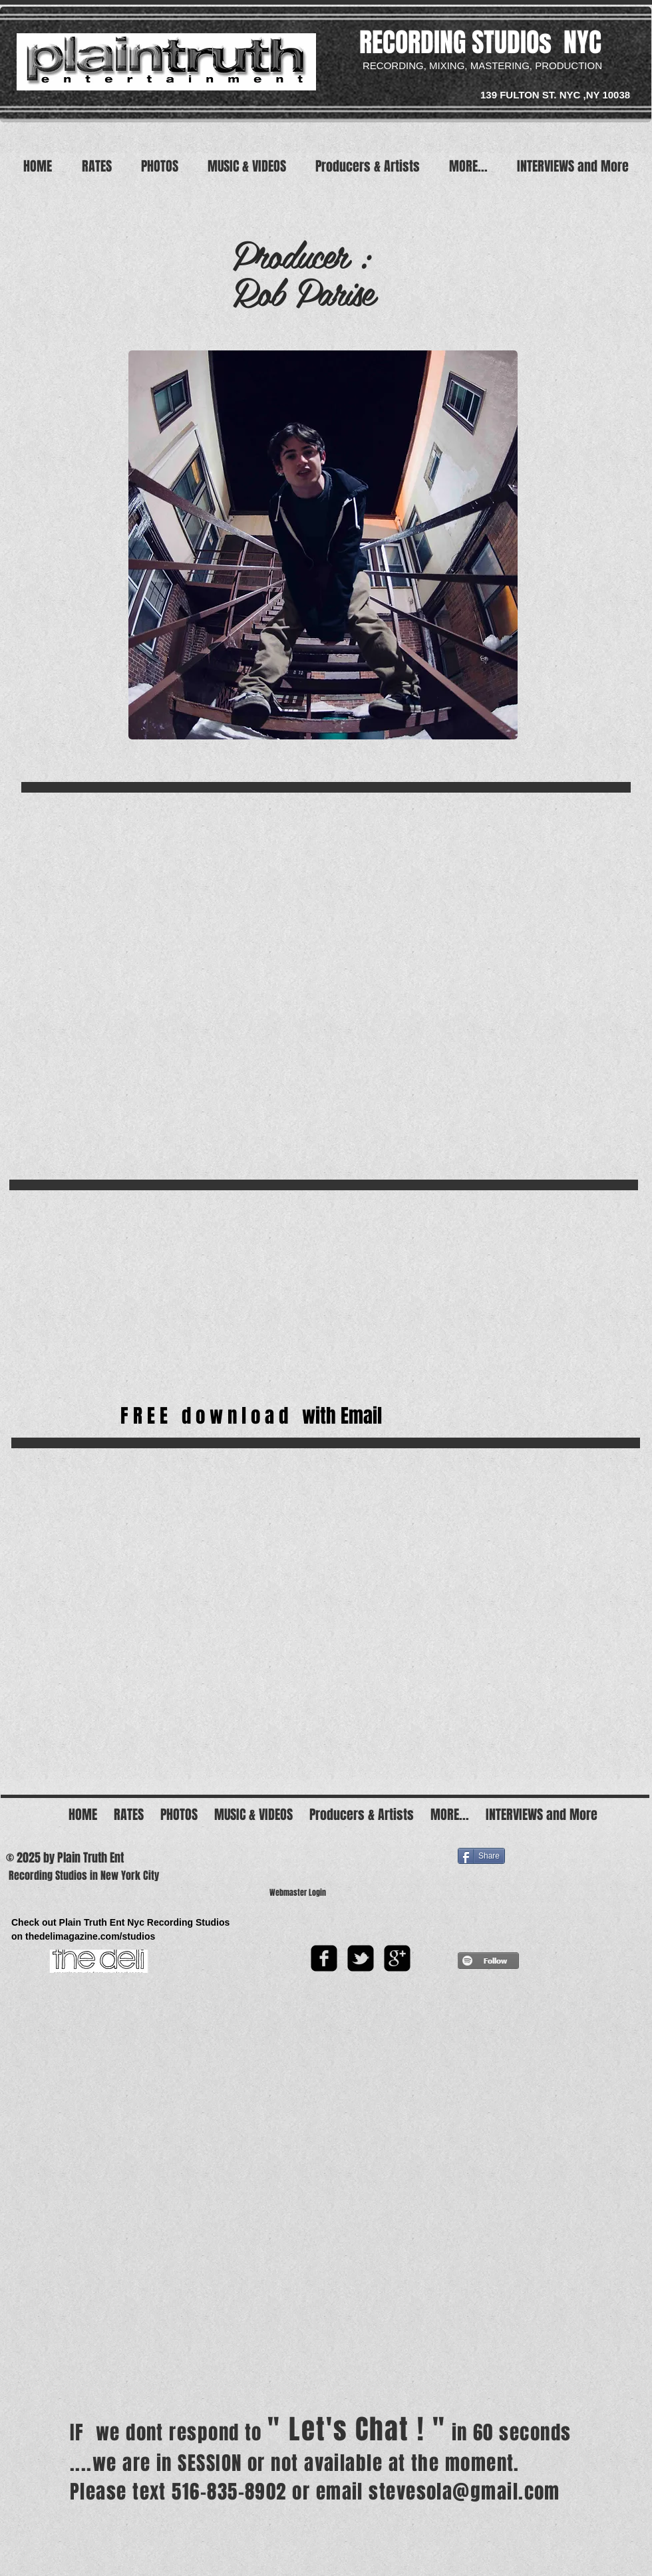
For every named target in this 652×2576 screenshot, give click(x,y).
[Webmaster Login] (297, 1893)
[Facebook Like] (396, 1847)
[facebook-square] (324, 1958)
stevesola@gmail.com (464, 2492)
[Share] (481, 1856)
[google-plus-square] (397, 1958)
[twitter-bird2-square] (360, 1958)
